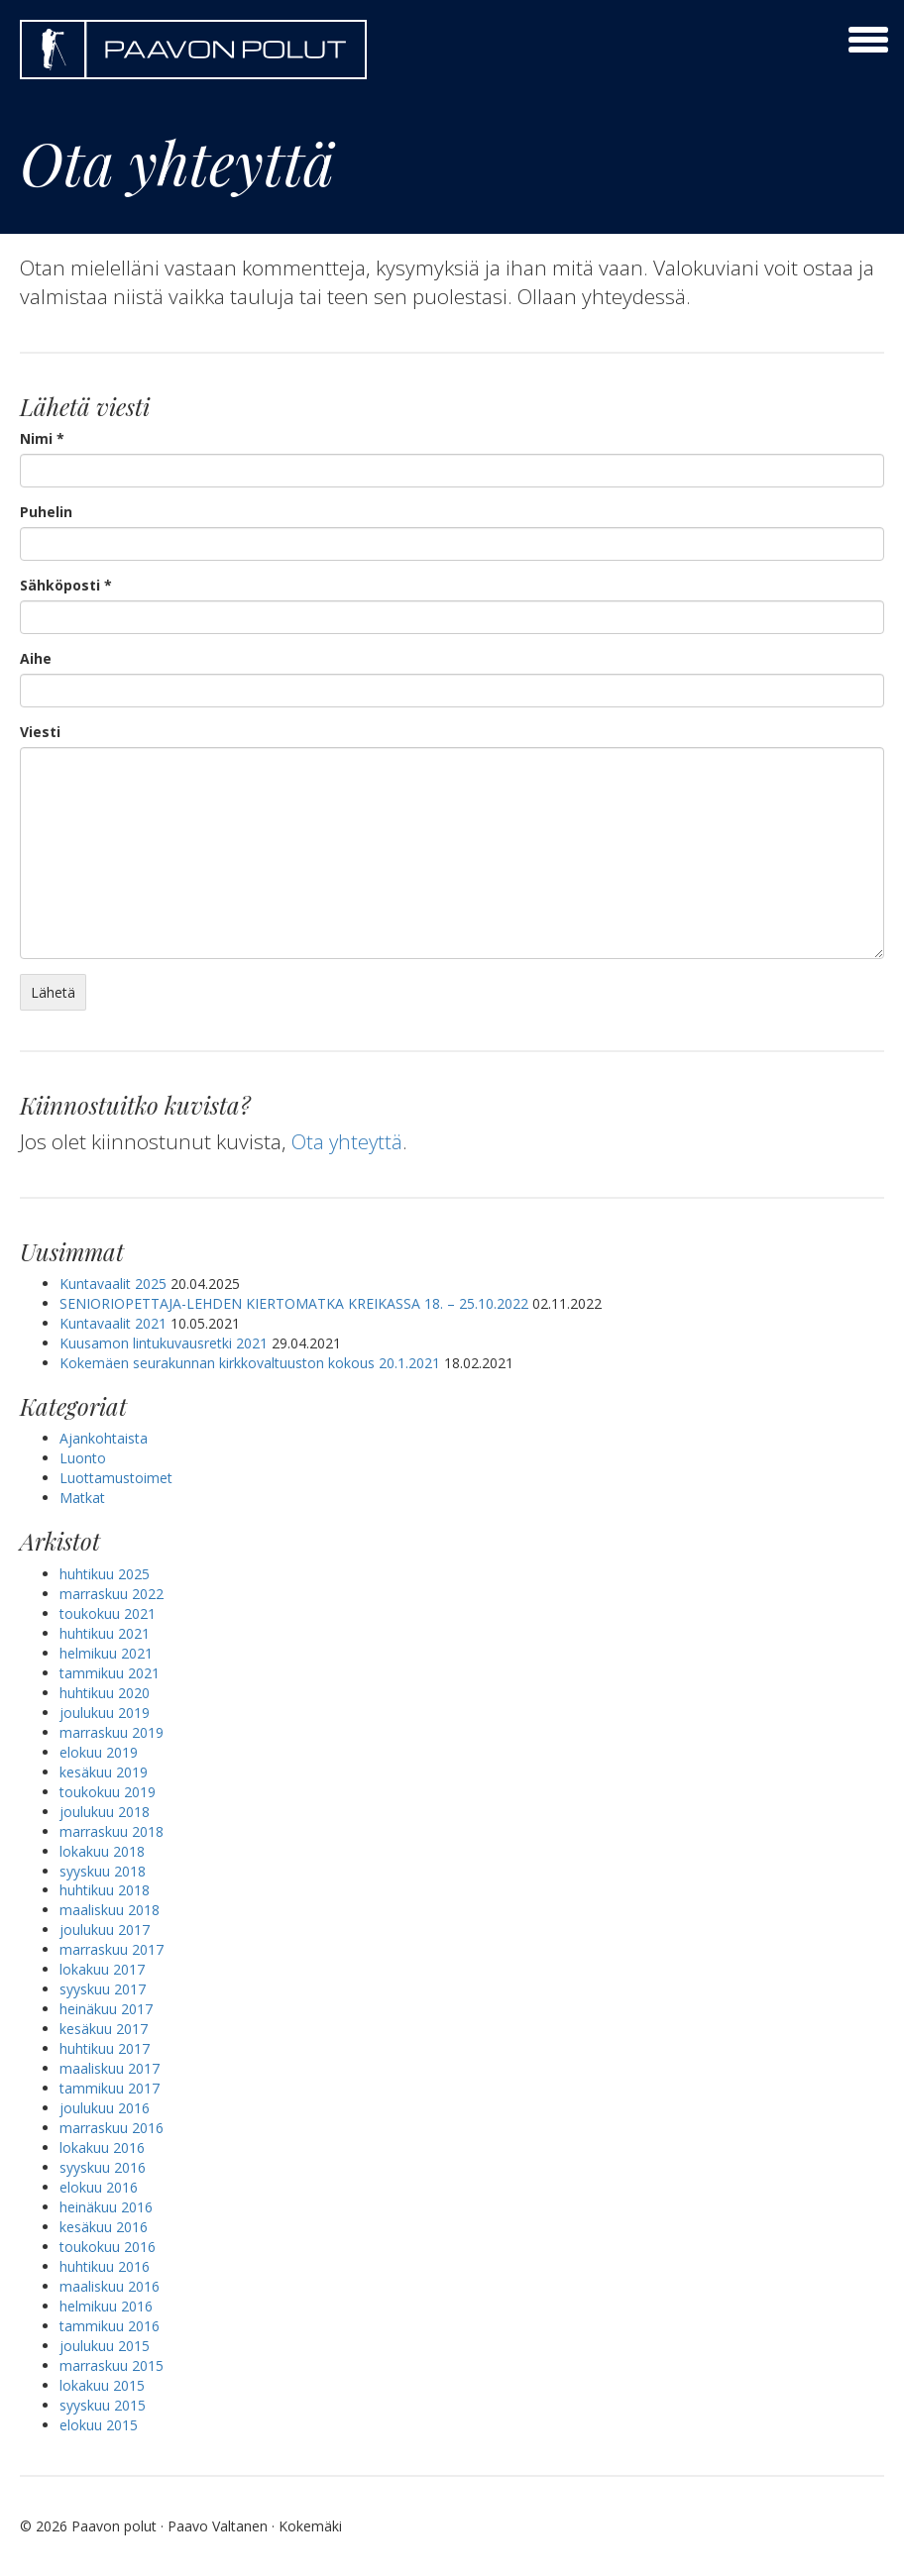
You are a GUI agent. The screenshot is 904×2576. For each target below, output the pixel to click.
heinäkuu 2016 (106, 2207)
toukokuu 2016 (107, 2246)
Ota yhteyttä (347, 1141)
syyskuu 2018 (102, 1871)
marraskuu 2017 (111, 1949)
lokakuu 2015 (102, 2385)
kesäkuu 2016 (103, 2226)
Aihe (36, 658)
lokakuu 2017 (102, 1969)
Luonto (82, 1458)
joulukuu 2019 (104, 1712)
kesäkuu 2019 (103, 1772)
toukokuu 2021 (107, 1613)
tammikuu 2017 (109, 2088)
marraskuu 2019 (111, 1732)
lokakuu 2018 (102, 1851)
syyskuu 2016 (102, 2167)
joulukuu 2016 (104, 2107)
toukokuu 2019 (107, 1791)
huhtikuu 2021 (104, 1633)
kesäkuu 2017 (103, 2028)
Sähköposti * (66, 585)
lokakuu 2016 (102, 2147)
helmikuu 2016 (106, 2306)
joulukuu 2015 (104, 2345)
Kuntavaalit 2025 (113, 1283)
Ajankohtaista (103, 1438)
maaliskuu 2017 (109, 2068)
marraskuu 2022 (111, 1593)
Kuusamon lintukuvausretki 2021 (163, 1343)
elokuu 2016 (98, 2187)
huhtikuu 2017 (104, 2048)
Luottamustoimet (115, 1477)
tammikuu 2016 (109, 2325)
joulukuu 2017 (104, 1929)
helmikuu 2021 (106, 1653)
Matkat (82, 1497)
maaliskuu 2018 (109, 1909)
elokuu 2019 (98, 1752)
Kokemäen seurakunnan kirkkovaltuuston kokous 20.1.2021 (249, 1362)
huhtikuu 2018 (104, 1889)
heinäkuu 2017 (106, 2008)
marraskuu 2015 (111, 2365)
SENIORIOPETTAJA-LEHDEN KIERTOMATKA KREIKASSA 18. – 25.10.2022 (293, 1303)
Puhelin (46, 511)
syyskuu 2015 (102, 2405)
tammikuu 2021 (109, 1673)
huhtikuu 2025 (104, 1573)
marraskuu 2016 (111, 2127)
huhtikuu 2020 (104, 1692)
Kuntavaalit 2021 (113, 1323)
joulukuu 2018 (104, 1811)
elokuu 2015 (98, 2424)
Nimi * (42, 438)
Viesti (40, 731)
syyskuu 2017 (102, 1989)
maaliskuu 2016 (109, 2286)
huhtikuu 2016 (104, 2266)
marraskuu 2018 (111, 1831)
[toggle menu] (868, 39)
